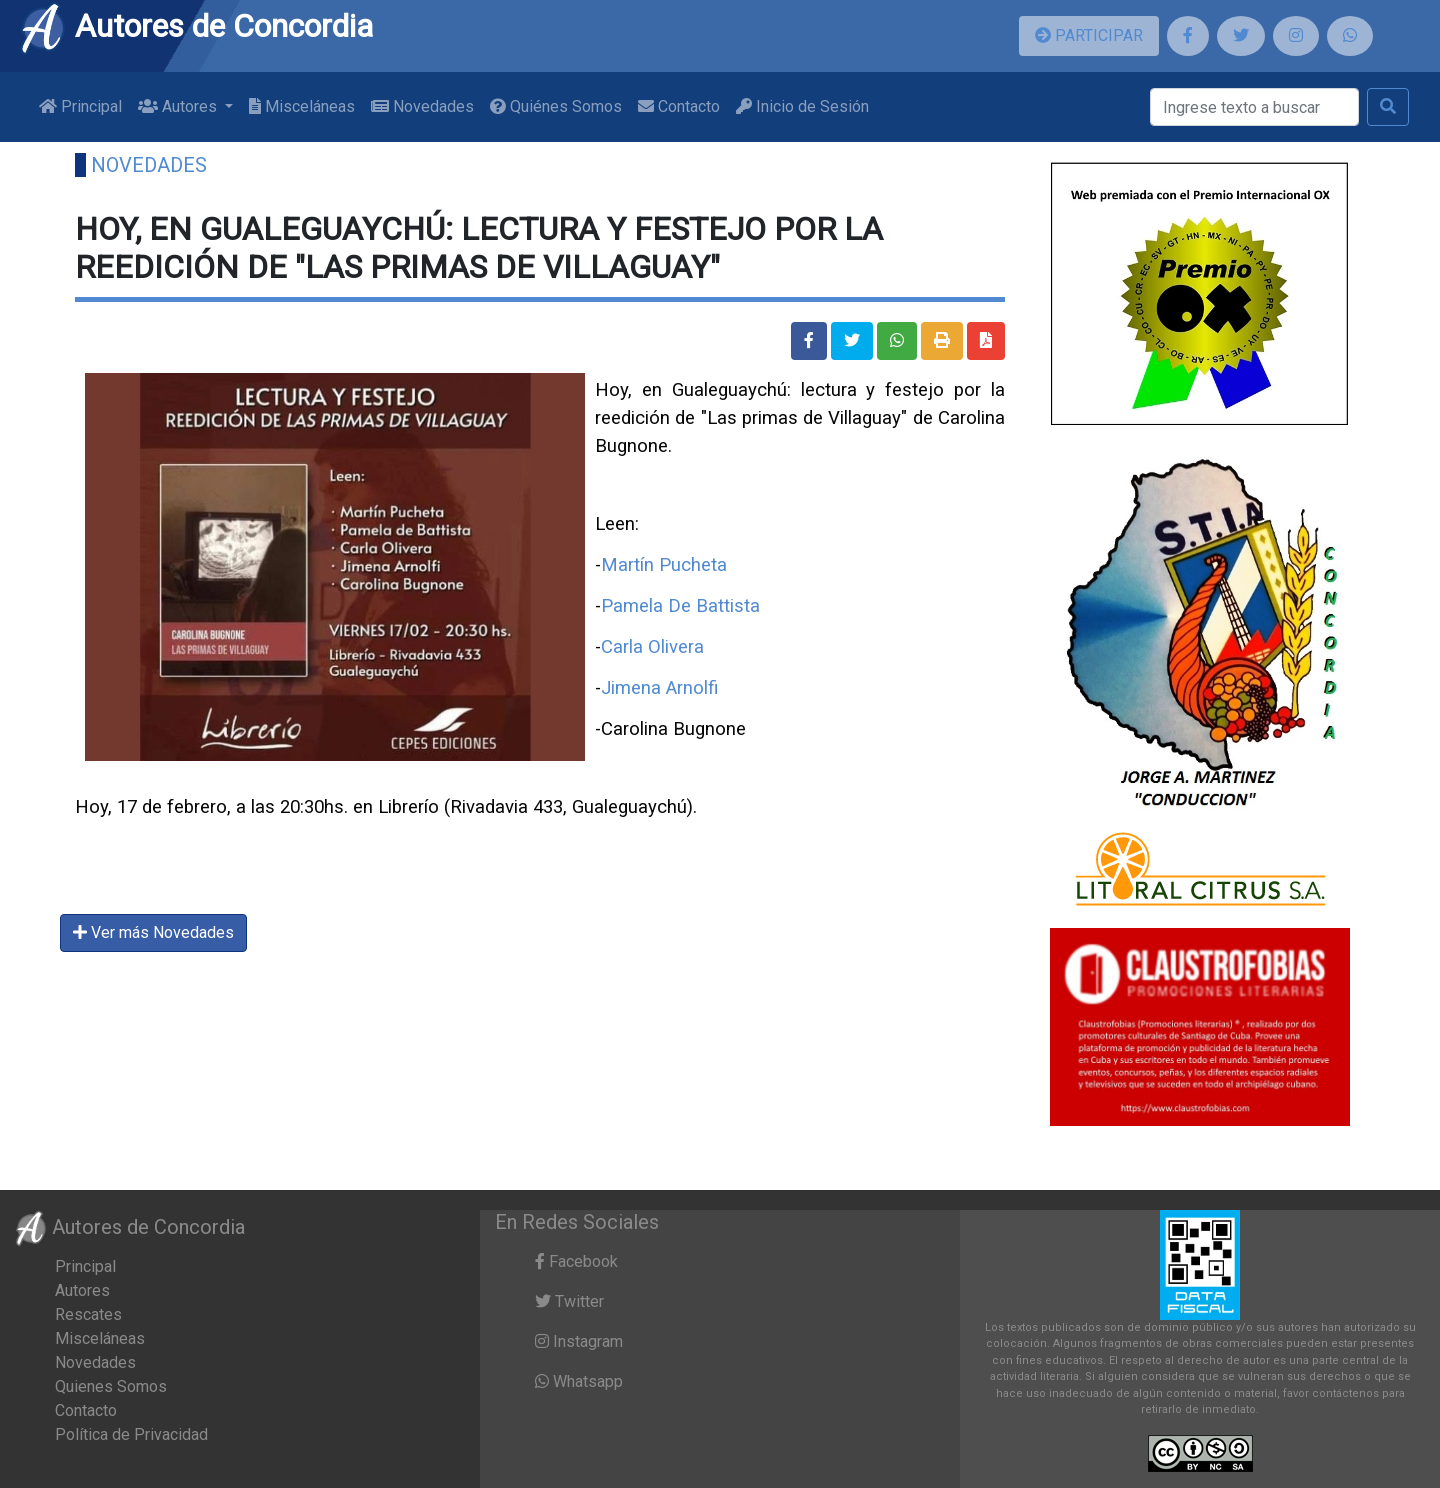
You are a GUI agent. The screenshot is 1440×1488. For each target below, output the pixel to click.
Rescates (88, 1314)
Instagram (579, 1341)
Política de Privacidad (131, 1434)
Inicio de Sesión (802, 106)
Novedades (422, 106)
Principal (80, 106)
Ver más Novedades (153, 932)
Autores (82, 1290)
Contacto (679, 106)
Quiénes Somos (556, 106)
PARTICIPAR (1089, 35)
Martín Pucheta (664, 565)
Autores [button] (179, 106)
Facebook (576, 1261)
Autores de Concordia (196, 26)
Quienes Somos (111, 1386)
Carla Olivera (652, 647)
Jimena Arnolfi (659, 688)
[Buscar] (1254, 107)
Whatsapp (579, 1381)
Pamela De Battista (680, 606)
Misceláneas (302, 106)
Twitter (569, 1301)
